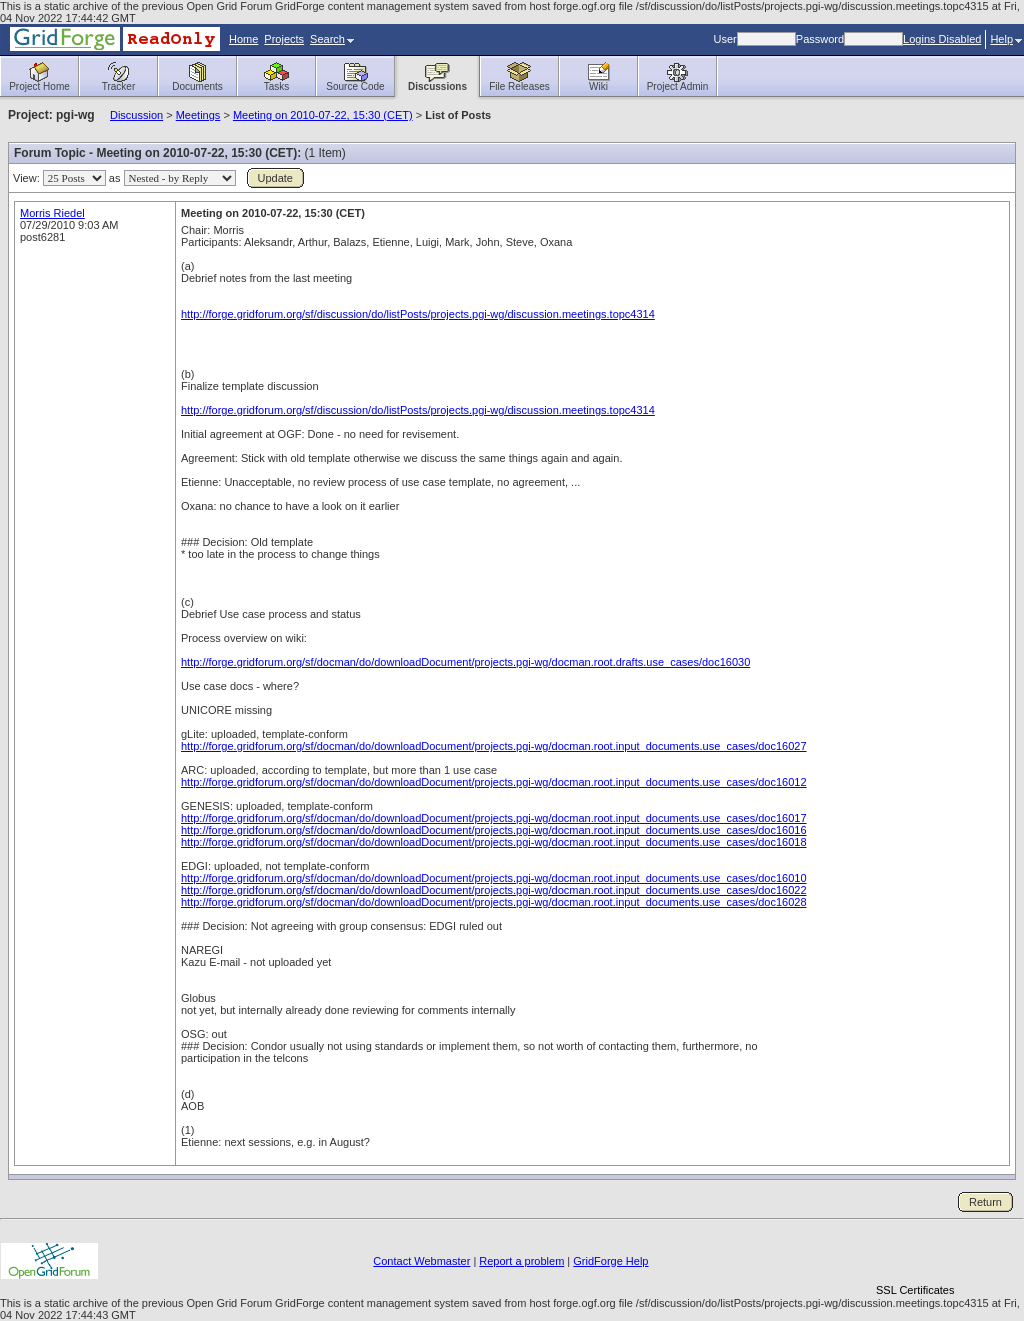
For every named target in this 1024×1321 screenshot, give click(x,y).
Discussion (136, 115)
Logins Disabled (942, 39)
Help (1006, 39)
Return (985, 1202)
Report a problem (521, 1261)
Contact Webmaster (421, 1261)
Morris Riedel (52, 213)
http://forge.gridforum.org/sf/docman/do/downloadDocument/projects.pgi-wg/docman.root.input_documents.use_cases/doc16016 (494, 830)
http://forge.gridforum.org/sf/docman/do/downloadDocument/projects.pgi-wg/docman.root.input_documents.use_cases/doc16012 (494, 782)
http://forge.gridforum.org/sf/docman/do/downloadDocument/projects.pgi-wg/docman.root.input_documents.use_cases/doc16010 (494, 878)
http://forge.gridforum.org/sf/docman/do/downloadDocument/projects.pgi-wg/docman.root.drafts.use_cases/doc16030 (465, 662)
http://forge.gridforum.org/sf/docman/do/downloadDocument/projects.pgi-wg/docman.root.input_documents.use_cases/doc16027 (494, 746)
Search (332, 39)
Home (243, 39)
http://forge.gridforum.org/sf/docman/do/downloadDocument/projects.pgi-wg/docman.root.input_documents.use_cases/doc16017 (494, 818)
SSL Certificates (915, 1290)
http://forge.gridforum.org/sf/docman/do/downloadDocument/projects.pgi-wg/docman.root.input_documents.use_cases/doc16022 (494, 890)
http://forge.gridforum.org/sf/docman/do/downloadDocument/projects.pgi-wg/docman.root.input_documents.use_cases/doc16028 (494, 902)
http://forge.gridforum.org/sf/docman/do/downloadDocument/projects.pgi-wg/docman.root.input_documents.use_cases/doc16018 (494, 842)
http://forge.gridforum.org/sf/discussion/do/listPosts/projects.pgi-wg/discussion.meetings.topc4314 (418, 314)
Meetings (198, 115)
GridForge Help (610, 1261)
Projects (284, 39)
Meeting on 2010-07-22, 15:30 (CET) (323, 115)
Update (275, 178)
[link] (915, 1255)
